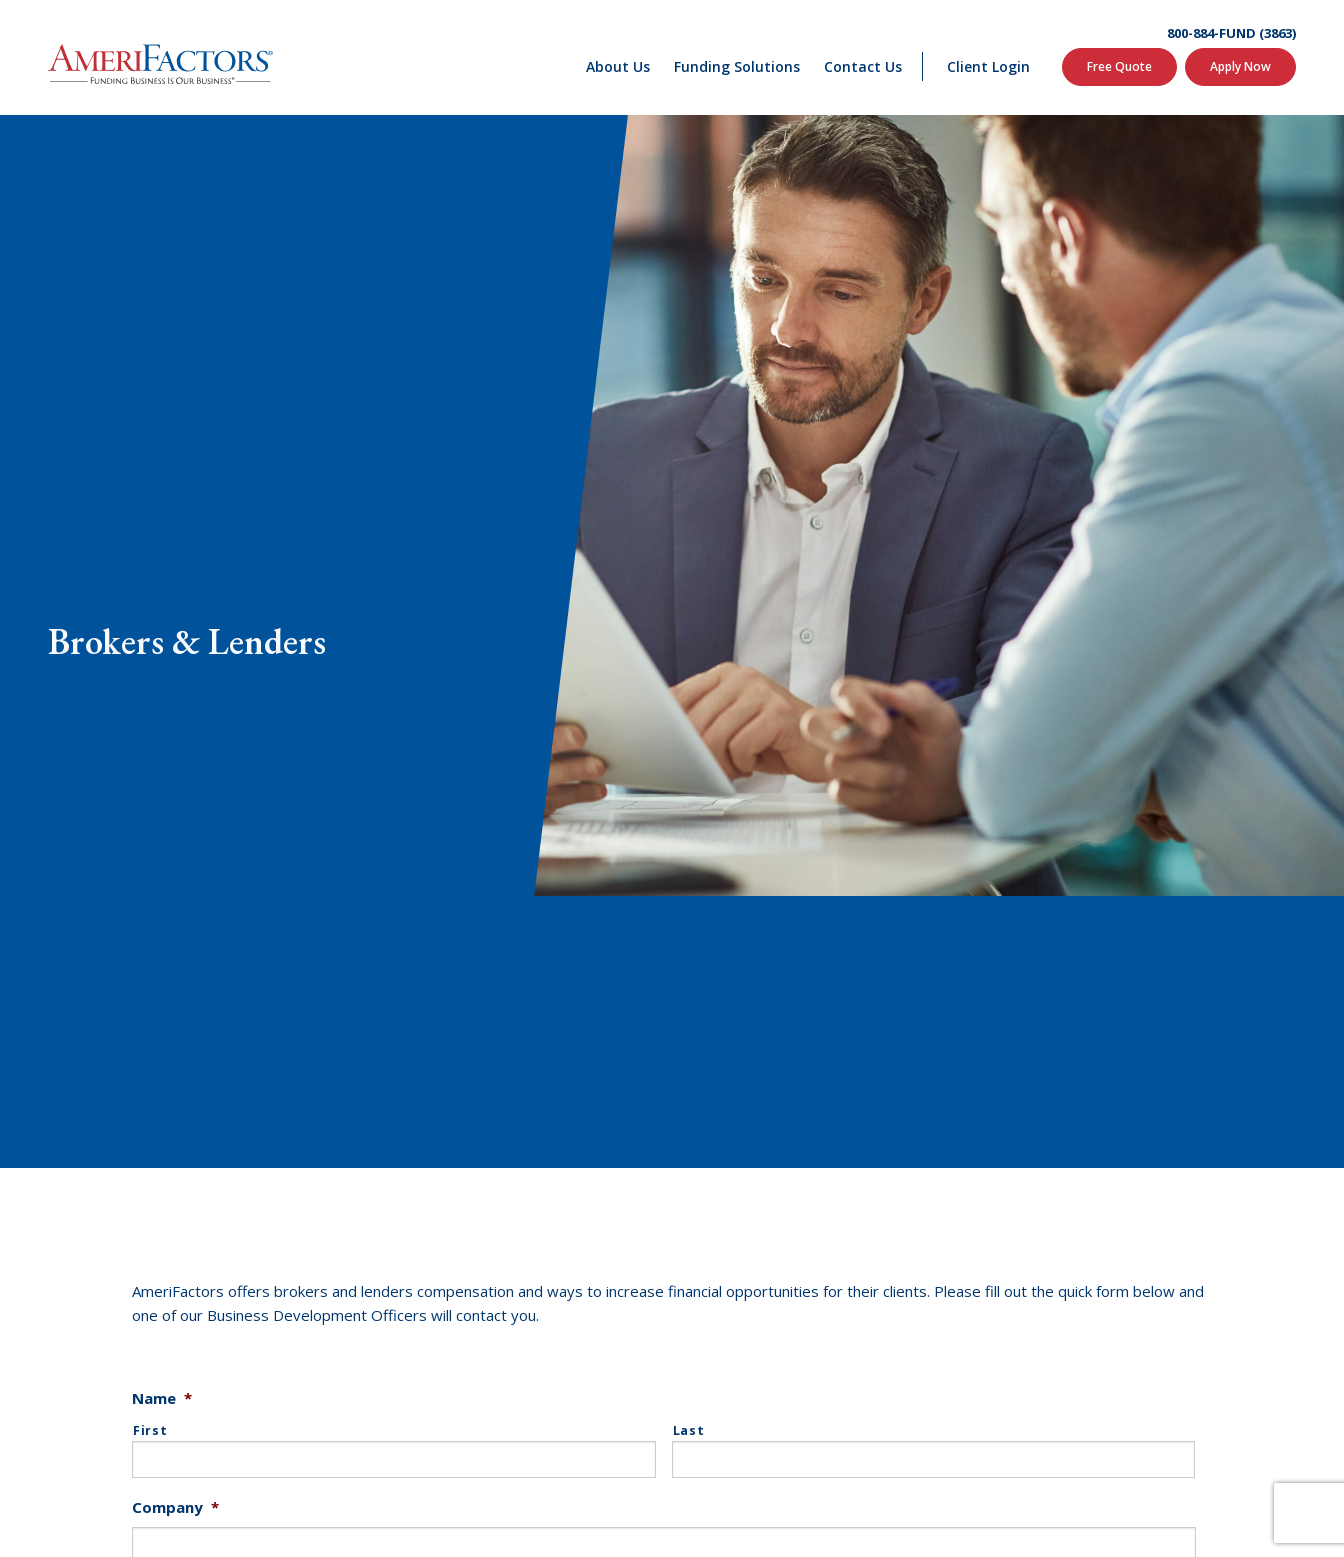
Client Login (988, 66)
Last (689, 1430)
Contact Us (863, 66)
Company (175, 1507)
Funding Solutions (737, 66)
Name (162, 1398)
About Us (618, 66)
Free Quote (1119, 66)
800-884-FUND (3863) (1231, 33)
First (150, 1430)
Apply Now (1240, 66)
